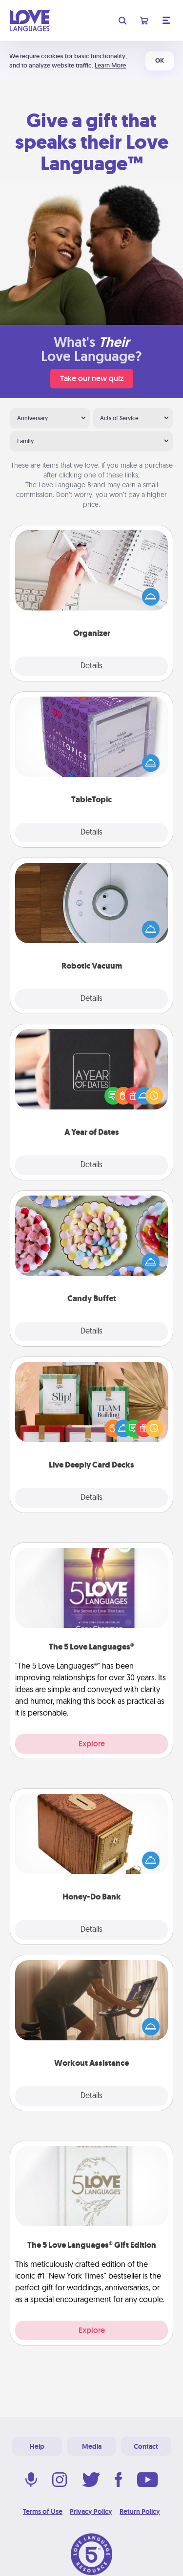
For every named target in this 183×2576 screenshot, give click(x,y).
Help (37, 2446)
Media (92, 2446)
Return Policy (140, 2511)
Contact (146, 2446)
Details (91, 666)
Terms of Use (42, 2511)
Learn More (110, 65)
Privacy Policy (91, 2511)
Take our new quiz (91, 378)
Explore (92, 1744)
